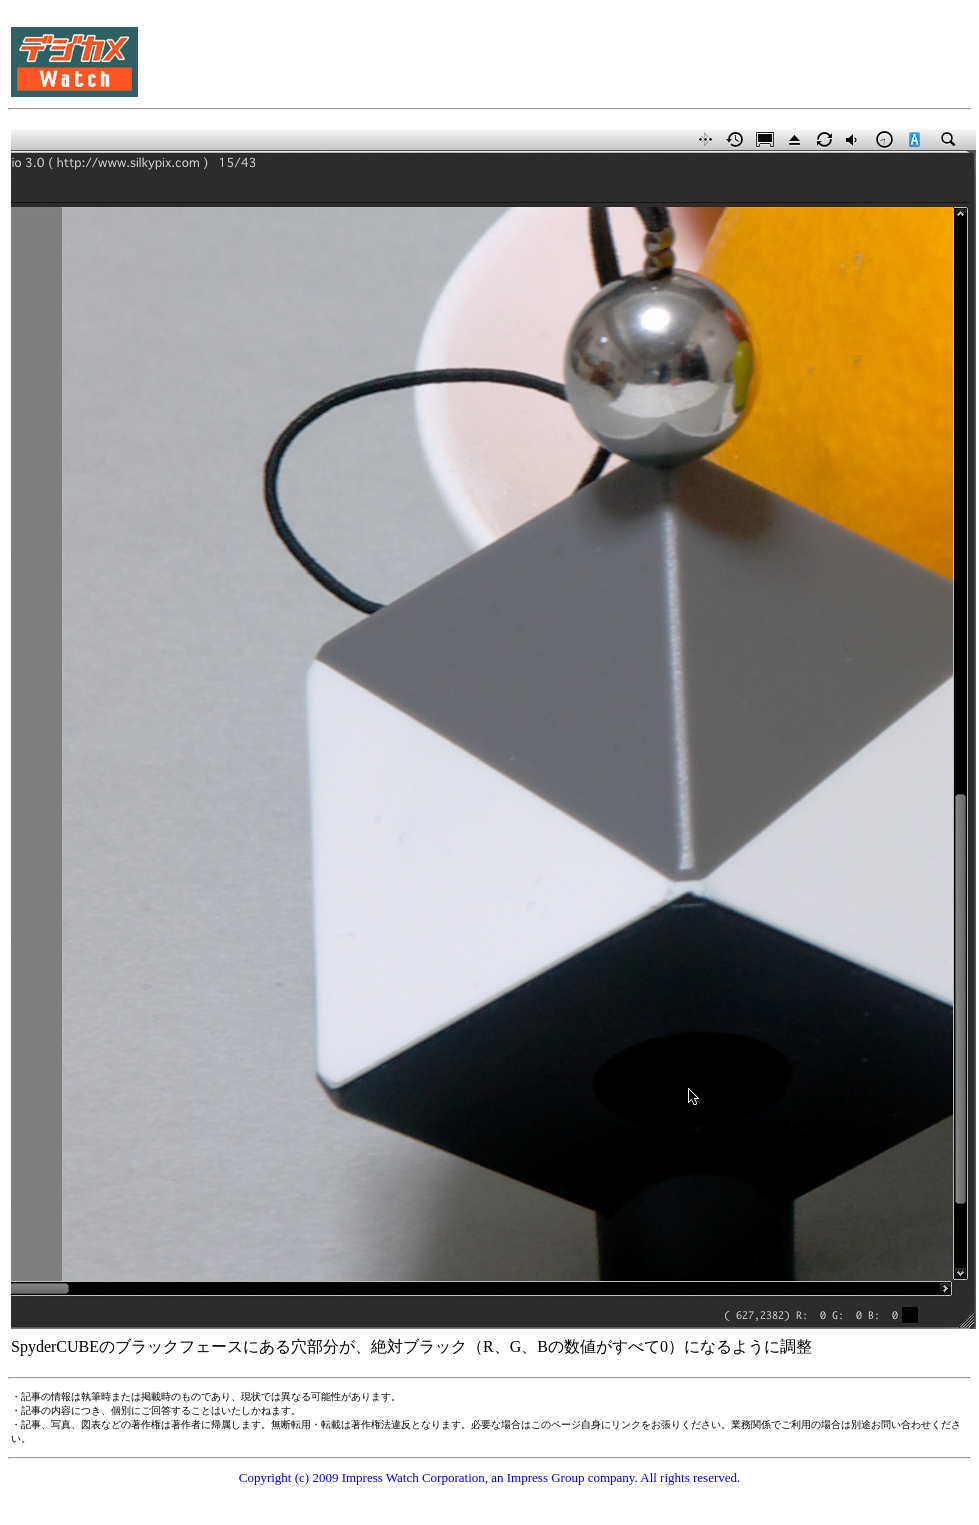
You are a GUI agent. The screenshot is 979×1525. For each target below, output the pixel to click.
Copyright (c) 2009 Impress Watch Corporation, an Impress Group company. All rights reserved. (490, 1477)
